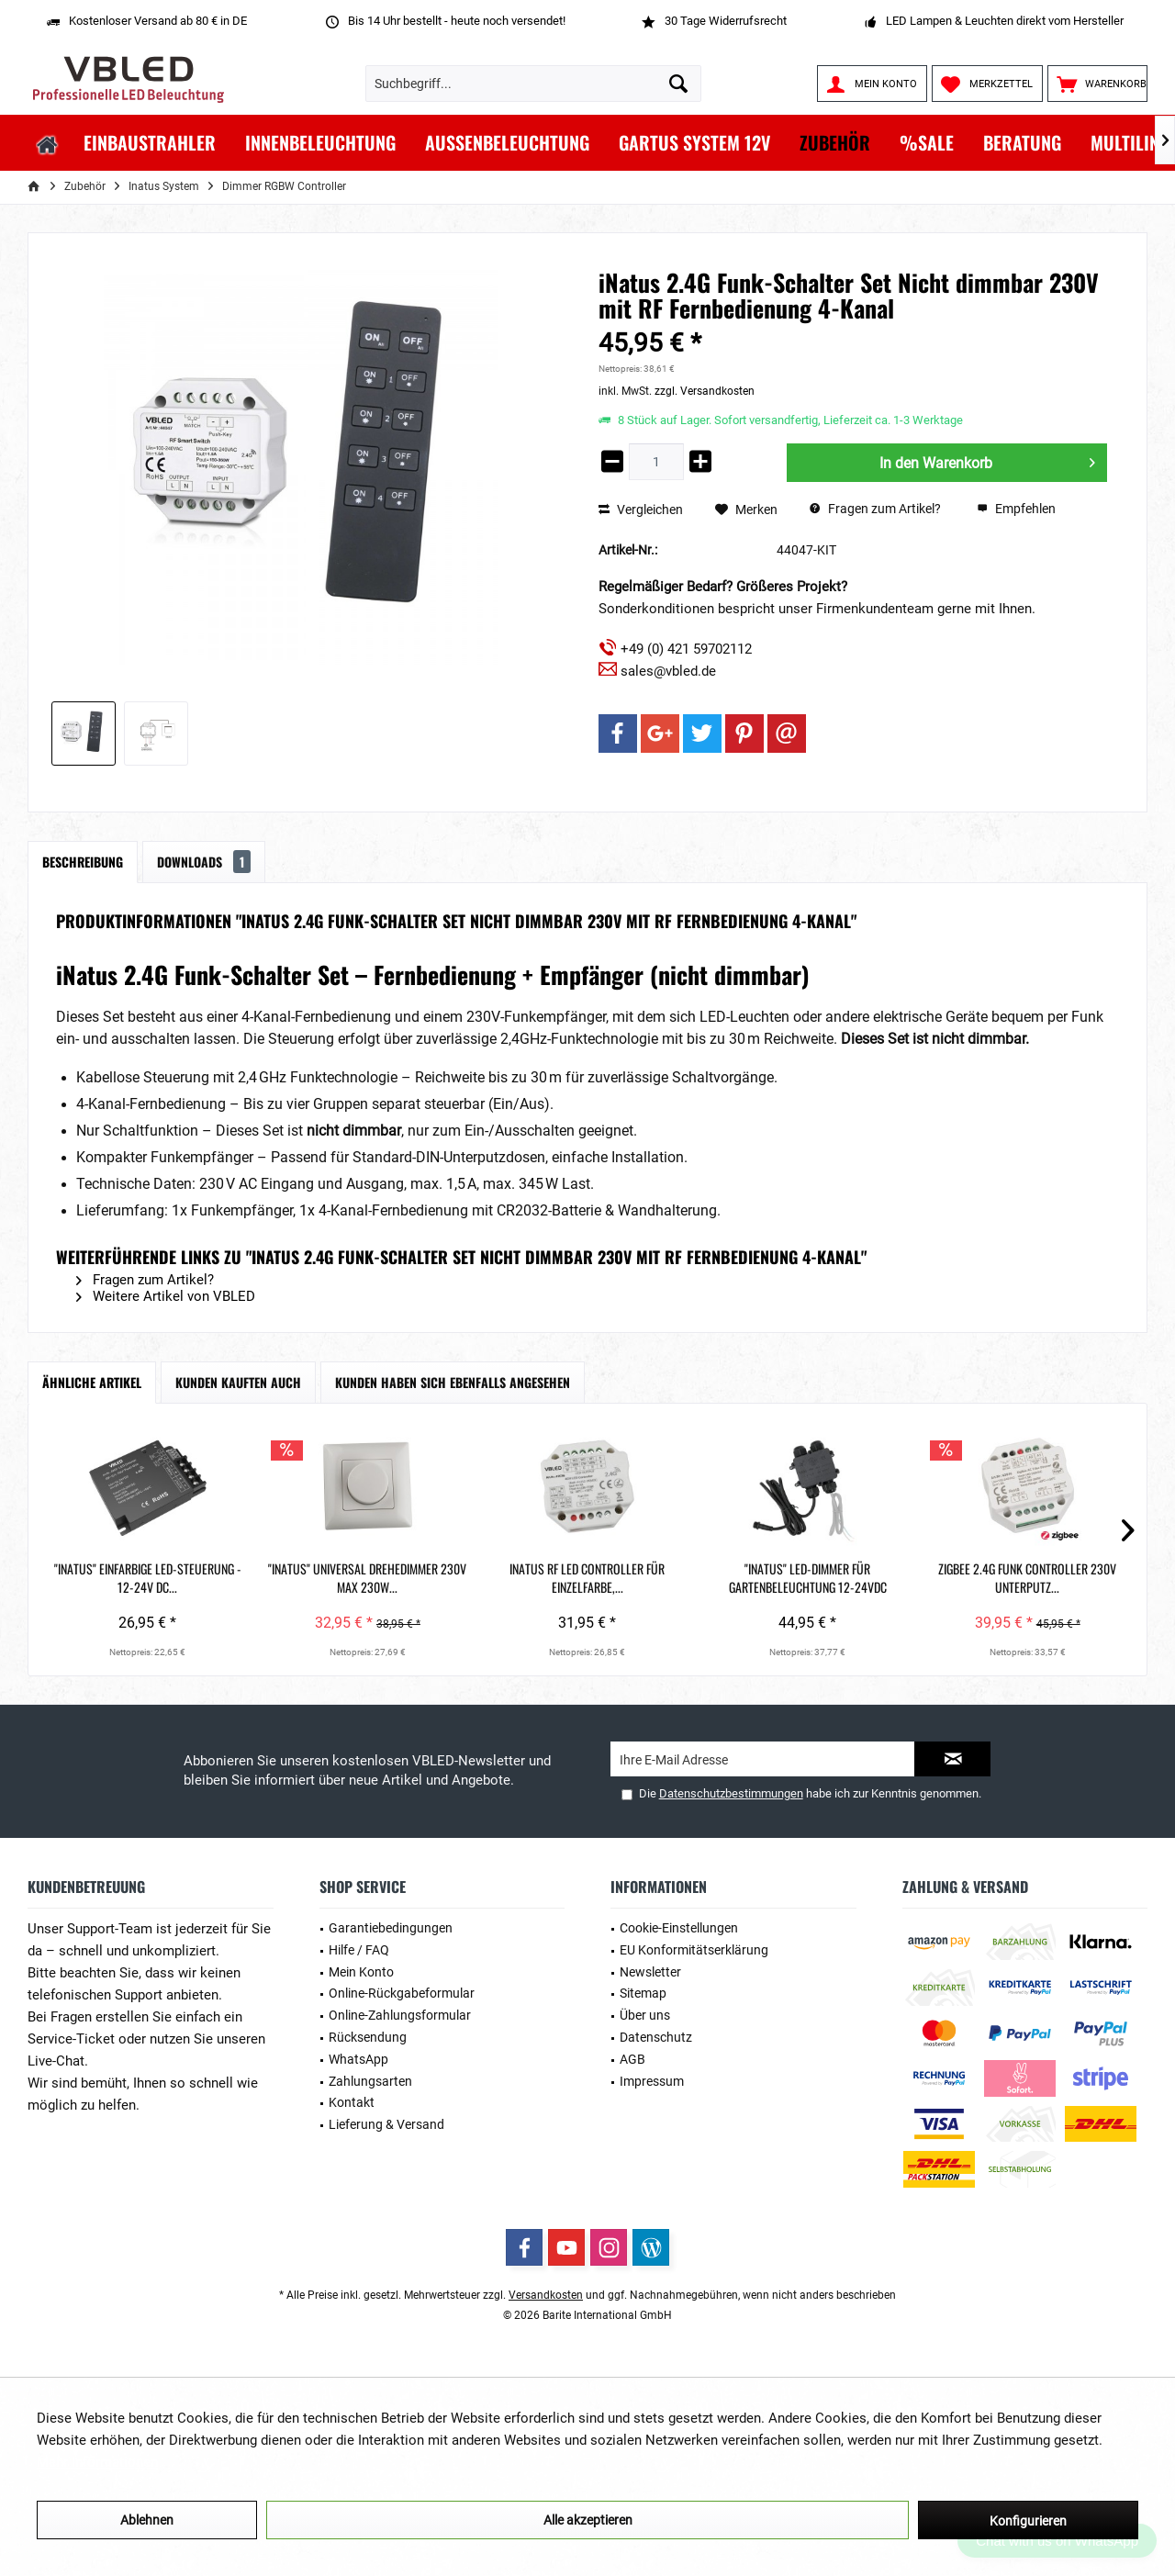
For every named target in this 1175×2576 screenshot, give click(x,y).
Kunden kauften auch (238, 1382)
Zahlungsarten (370, 2081)
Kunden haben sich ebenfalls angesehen (452, 1382)
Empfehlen (1016, 508)
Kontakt (352, 2102)
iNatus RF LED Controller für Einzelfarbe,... (587, 1578)
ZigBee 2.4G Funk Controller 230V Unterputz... (1027, 1578)
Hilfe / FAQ (359, 1950)
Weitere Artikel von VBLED (165, 1296)
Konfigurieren (1028, 2521)
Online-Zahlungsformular (400, 2015)
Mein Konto (361, 1972)
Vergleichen (641, 509)
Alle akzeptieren (587, 2520)
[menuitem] (1097, 83)
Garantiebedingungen (391, 1928)
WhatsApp (358, 2059)
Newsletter (650, 1972)
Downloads (204, 861)
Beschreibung (82, 861)
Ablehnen (146, 2520)
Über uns (645, 2015)
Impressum (652, 2081)
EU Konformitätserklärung (694, 1950)
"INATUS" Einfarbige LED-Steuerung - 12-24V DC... (147, 1578)
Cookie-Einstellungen (679, 1928)
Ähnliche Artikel (91, 1382)
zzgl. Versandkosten (705, 391)
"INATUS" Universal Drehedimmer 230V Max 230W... (367, 1578)
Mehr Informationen (97, 2462)
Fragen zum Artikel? (875, 508)
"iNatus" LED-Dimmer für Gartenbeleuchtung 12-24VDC (808, 1578)
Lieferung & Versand (386, 2124)
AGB (632, 2059)
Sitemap (643, 1993)
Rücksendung (368, 2037)
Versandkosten (546, 2295)
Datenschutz (656, 2037)
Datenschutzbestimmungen (731, 1793)
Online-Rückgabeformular (402, 1993)
